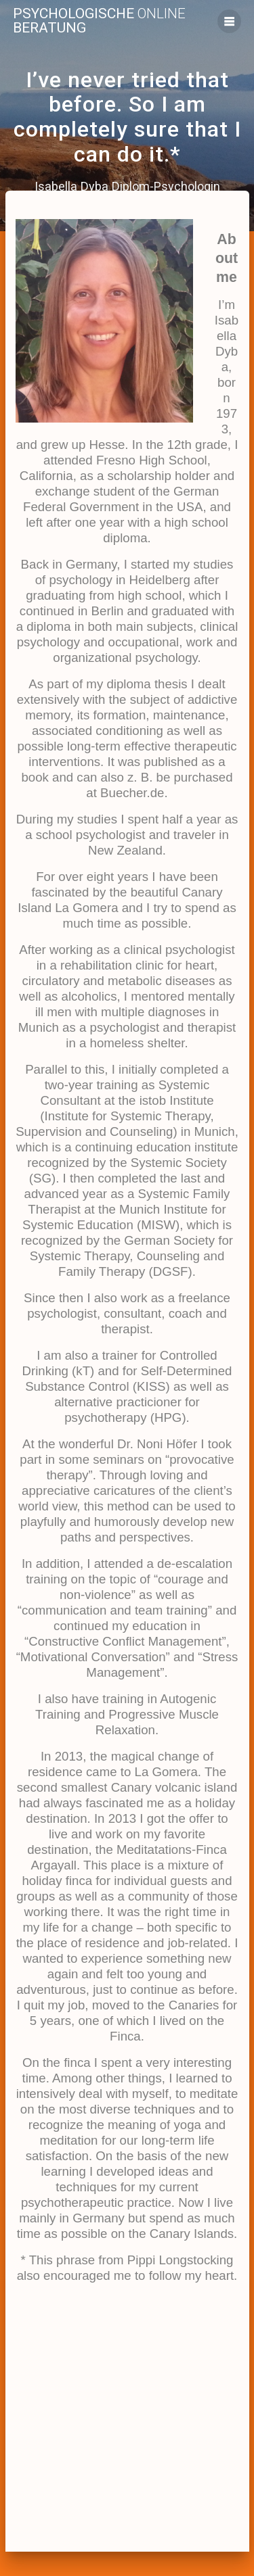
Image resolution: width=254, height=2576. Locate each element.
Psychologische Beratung (99, 21)
